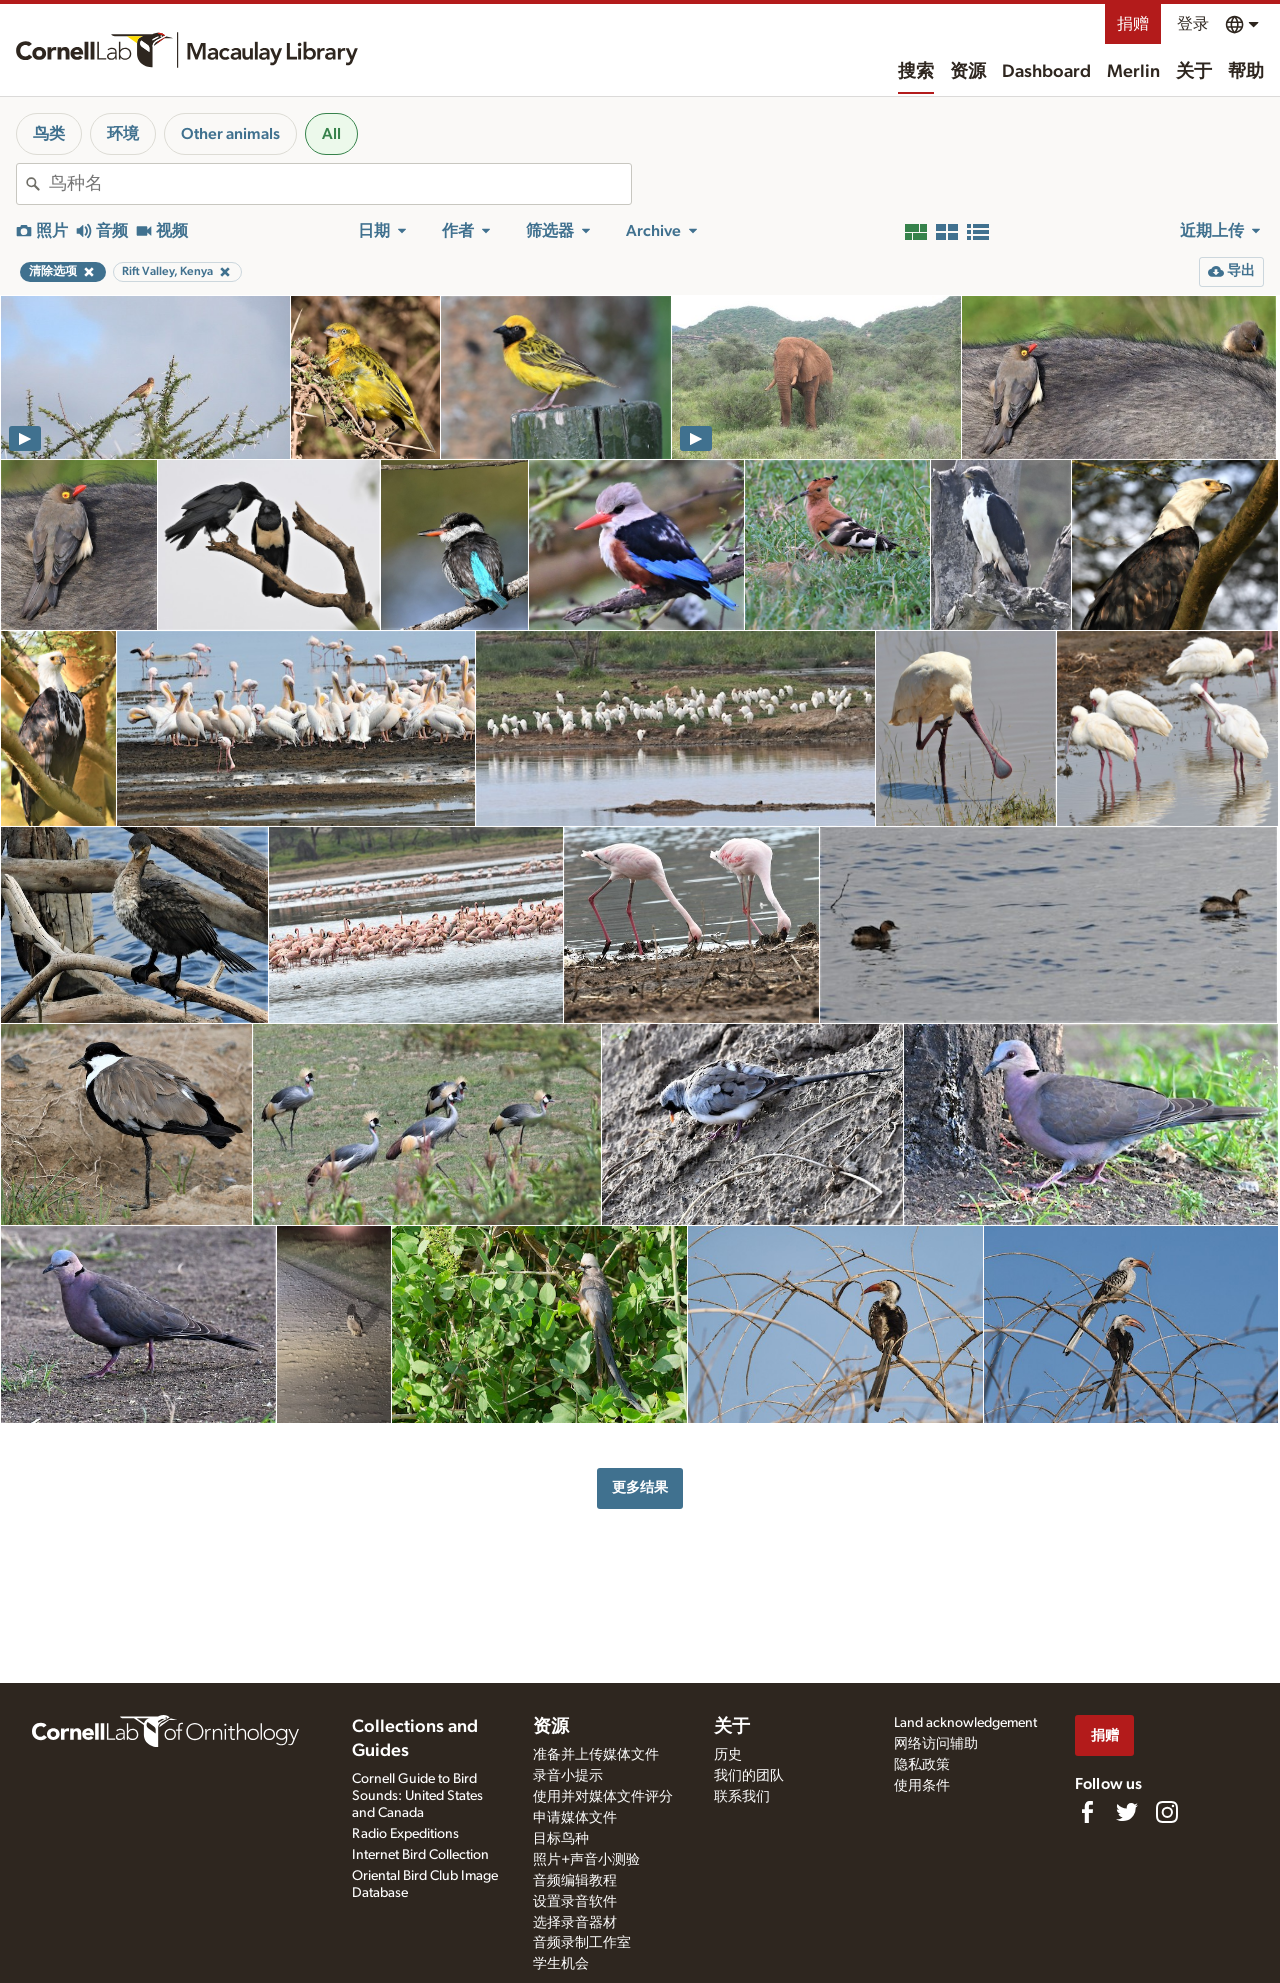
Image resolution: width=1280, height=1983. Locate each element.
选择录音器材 (575, 1923)
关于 (1194, 72)
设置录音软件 (575, 1902)
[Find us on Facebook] (1087, 1812)
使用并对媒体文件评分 (603, 1797)
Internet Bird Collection (420, 1855)
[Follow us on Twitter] (1127, 1812)
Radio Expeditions (405, 1834)
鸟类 (49, 134)
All (331, 134)
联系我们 (742, 1797)
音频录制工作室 (582, 1943)
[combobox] (340, 184)
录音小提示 (568, 1776)
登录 (1193, 24)
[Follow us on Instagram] (1167, 1812)
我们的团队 (749, 1776)
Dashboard (1046, 72)
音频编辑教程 (575, 1881)
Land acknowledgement (965, 1723)
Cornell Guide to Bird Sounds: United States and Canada (417, 1796)
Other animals (230, 134)
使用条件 (922, 1786)
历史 (728, 1755)
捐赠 (1133, 24)
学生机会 (561, 1964)
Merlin (1133, 72)
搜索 (916, 72)
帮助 (1246, 72)
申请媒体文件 (575, 1818)
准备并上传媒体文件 (596, 1755)
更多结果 (640, 1487)
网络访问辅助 (936, 1744)
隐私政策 (922, 1765)
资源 (968, 72)
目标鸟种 (561, 1839)
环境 (123, 134)
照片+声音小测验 (586, 1860)
